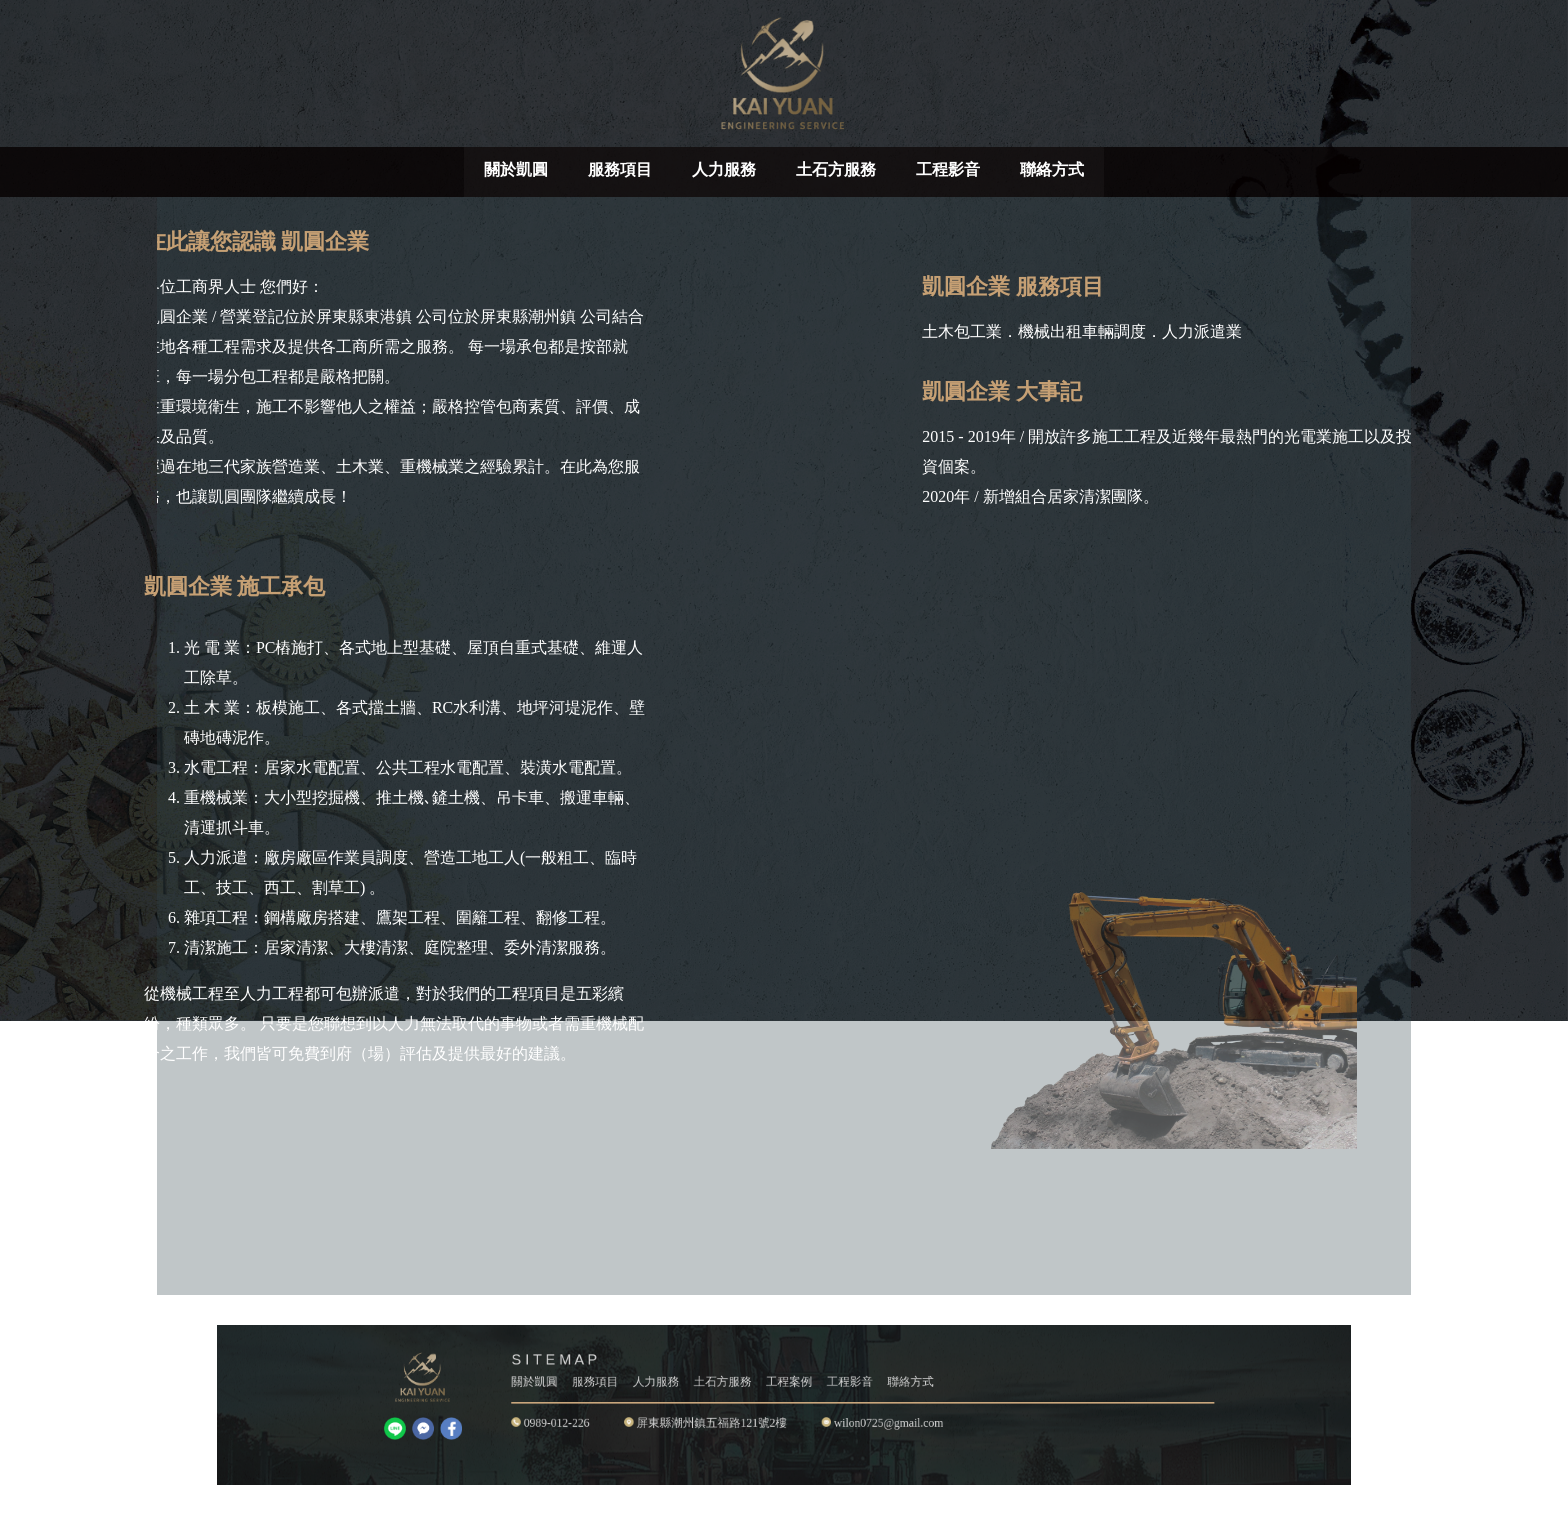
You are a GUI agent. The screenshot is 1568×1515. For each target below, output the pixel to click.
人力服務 (724, 169)
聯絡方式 (1052, 169)
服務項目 (620, 169)
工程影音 (948, 169)
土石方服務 (836, 169)
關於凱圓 (516, 169)
